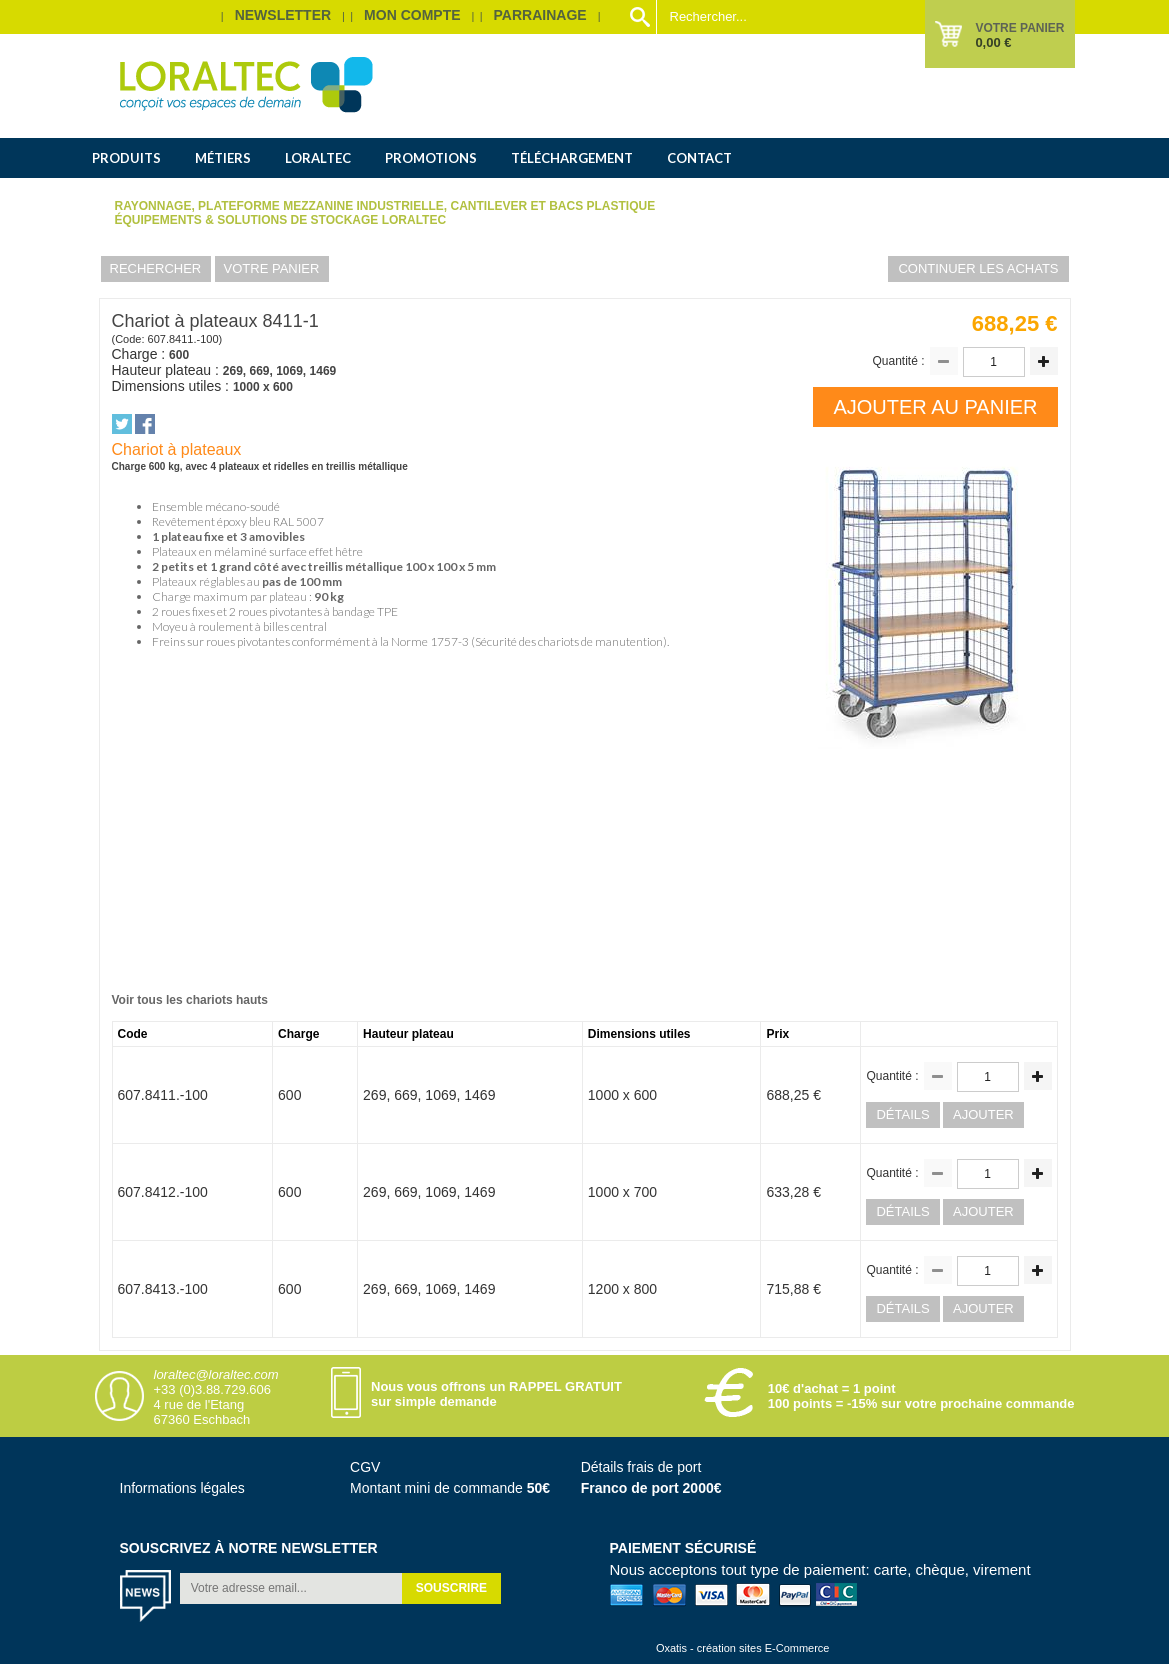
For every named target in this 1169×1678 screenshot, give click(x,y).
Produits (126, 158)
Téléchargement (572, 158)
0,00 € (993, 42)
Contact (699, 158)
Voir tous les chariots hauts (190, 1000)
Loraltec (318, 158)
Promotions (431, 158)
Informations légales (182, 1488)
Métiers (223, 158)
